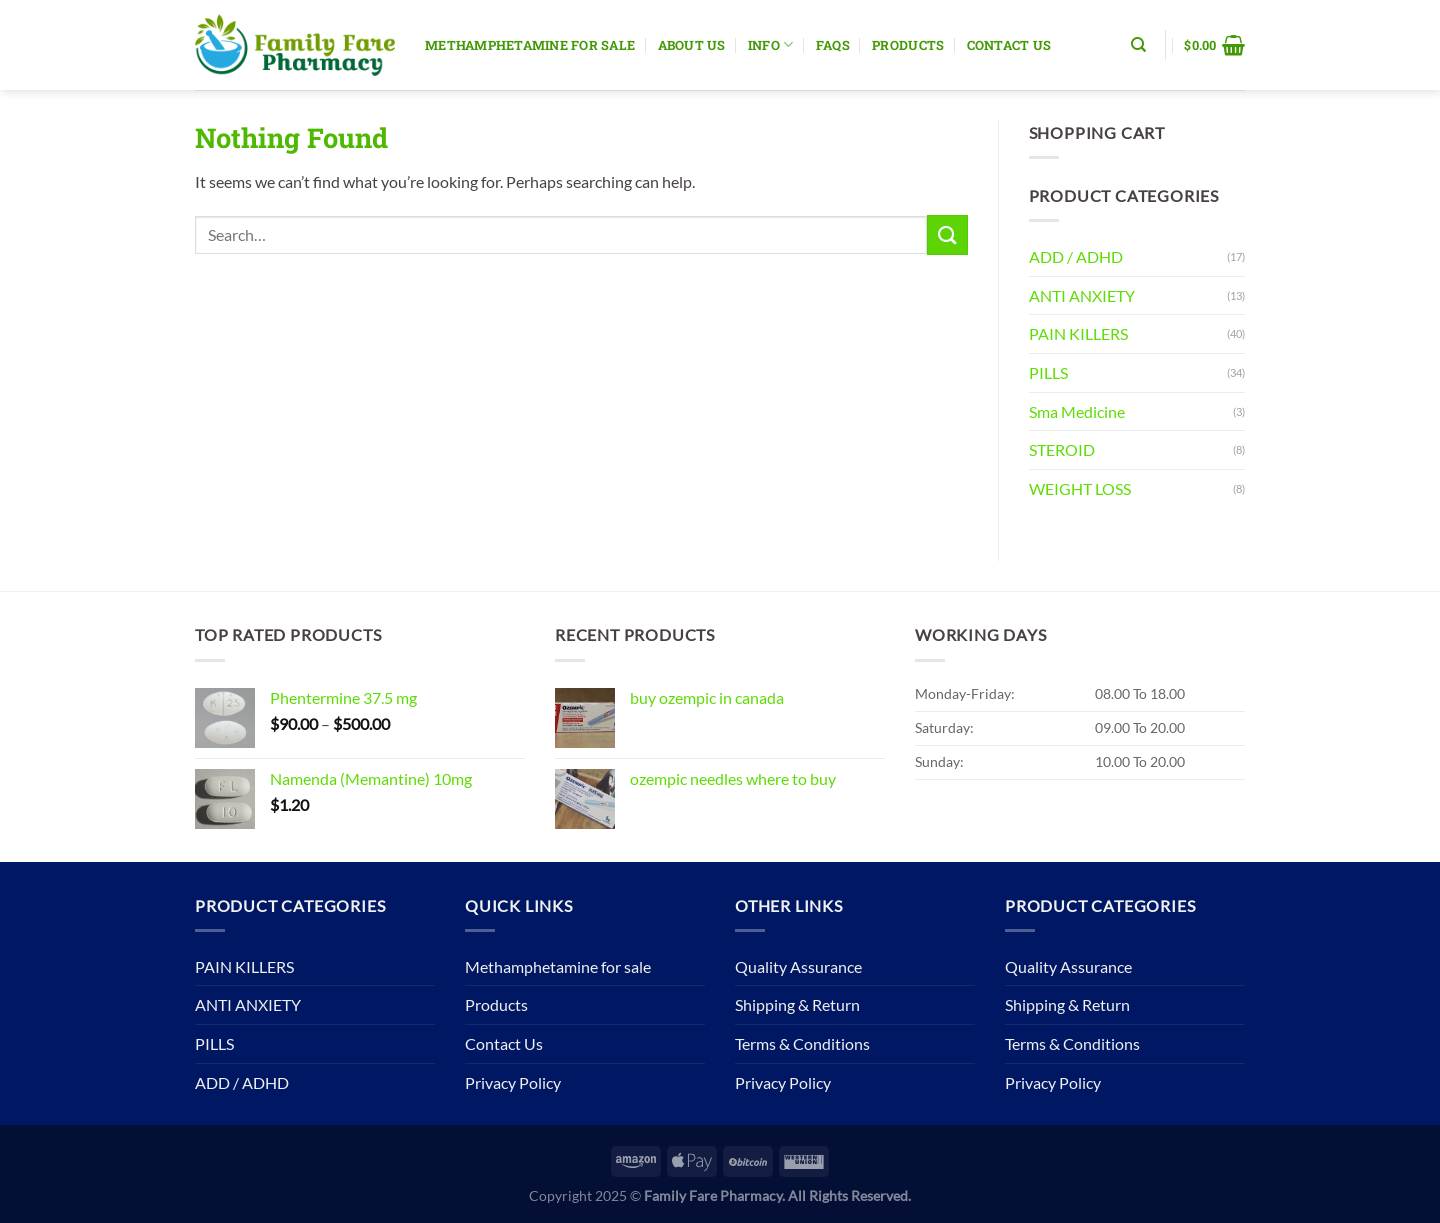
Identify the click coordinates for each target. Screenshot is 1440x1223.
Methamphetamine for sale (530, 45)
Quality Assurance (798, 966)
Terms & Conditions (802, 1043)
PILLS (1048, 372)
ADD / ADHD (1076, 256)
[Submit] (947, 234)
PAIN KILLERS (1078, 333)
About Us (692, 45)
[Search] (1138, 45)
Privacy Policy (513, 1082)
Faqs (833, 45)
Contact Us (1009, 45)
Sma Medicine (1077, 411)
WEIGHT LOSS (1080, 488)
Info (770, 44)
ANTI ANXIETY (1082, 295)
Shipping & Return (797, 1004)
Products (908, 45)
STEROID (1062, 449)
